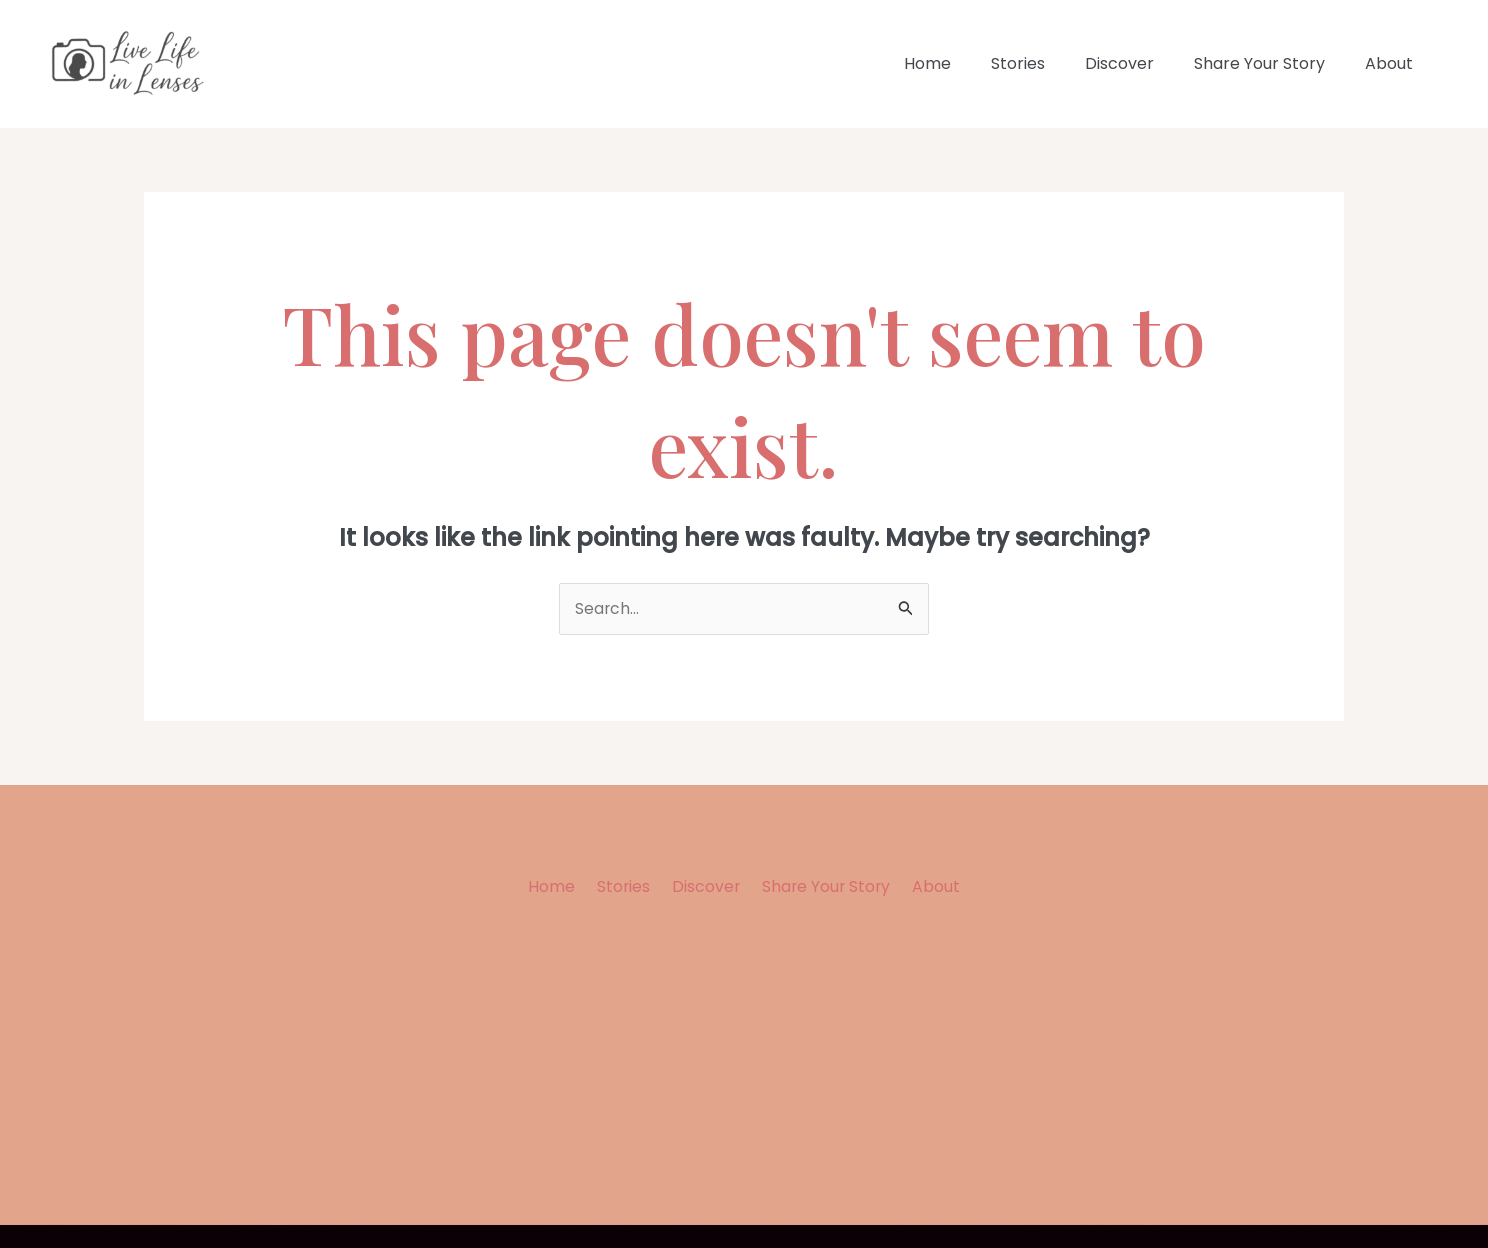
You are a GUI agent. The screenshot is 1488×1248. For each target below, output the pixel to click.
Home (963, 63)
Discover (1139, 63)
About (1393, 63)
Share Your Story (1271, 63)
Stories (1046, 63)
